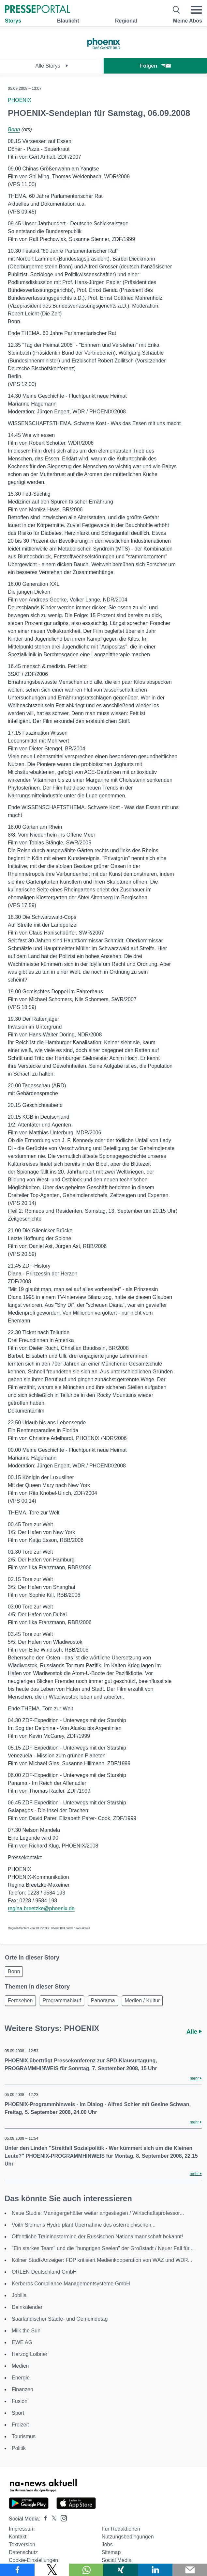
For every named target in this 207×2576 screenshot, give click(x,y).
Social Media (117, 2560)
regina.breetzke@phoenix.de (41, 1908)
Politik (19, 2448)
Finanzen (22, 2389)
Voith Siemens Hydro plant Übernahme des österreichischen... (83, 2225)
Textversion (22, 2544)
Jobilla (19, 2295)
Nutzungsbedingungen (128, 2536)
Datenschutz (23, 2552)
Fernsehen (20, 2000)
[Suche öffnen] (176, 9)
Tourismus (24, 2436)
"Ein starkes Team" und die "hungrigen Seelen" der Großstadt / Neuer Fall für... (103, 2248)
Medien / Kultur (142, 2000)
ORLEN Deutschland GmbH (44, 2272)
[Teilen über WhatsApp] (86, 2570)
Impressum (22, 2529)
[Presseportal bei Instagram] (62, 2517)
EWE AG (22, 2342)
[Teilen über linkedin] (155, 2570)
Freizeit (20, 2424)
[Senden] (189, 2570)
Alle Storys (51, 66)
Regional (126, 21)
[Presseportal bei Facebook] (43, 2518)
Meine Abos (187, 21)
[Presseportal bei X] (52, 2518)
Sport (18, 2413)
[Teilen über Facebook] (17, 2570)
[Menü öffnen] (196, 9)
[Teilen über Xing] (120, 2570)
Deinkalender (27, 2307)
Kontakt (17, 2536)
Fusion (19, 2401)
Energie (21, 2377)
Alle (194, 2031)
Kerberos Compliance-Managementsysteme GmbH (71, 2283)
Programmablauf (62, 2000)
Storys (13, 21)
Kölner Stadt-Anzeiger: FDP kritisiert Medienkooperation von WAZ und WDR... (102, 2260)
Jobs (107, 2544)
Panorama (103, 2000)
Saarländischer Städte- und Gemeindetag (60, 2319)
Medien (20, 2366)
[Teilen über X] (52, 2570)
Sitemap (111, 2552)
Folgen (155, 66)
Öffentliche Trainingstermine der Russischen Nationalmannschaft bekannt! (97, 2236)
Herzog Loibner (29, 2354)
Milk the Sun (26, 2330)
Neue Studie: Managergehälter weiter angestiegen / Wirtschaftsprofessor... (98, 2213)
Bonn (14, 129)
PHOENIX (19, 100)
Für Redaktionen (121, 2529)
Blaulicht (68, 21)
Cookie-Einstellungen (33, 2560)
